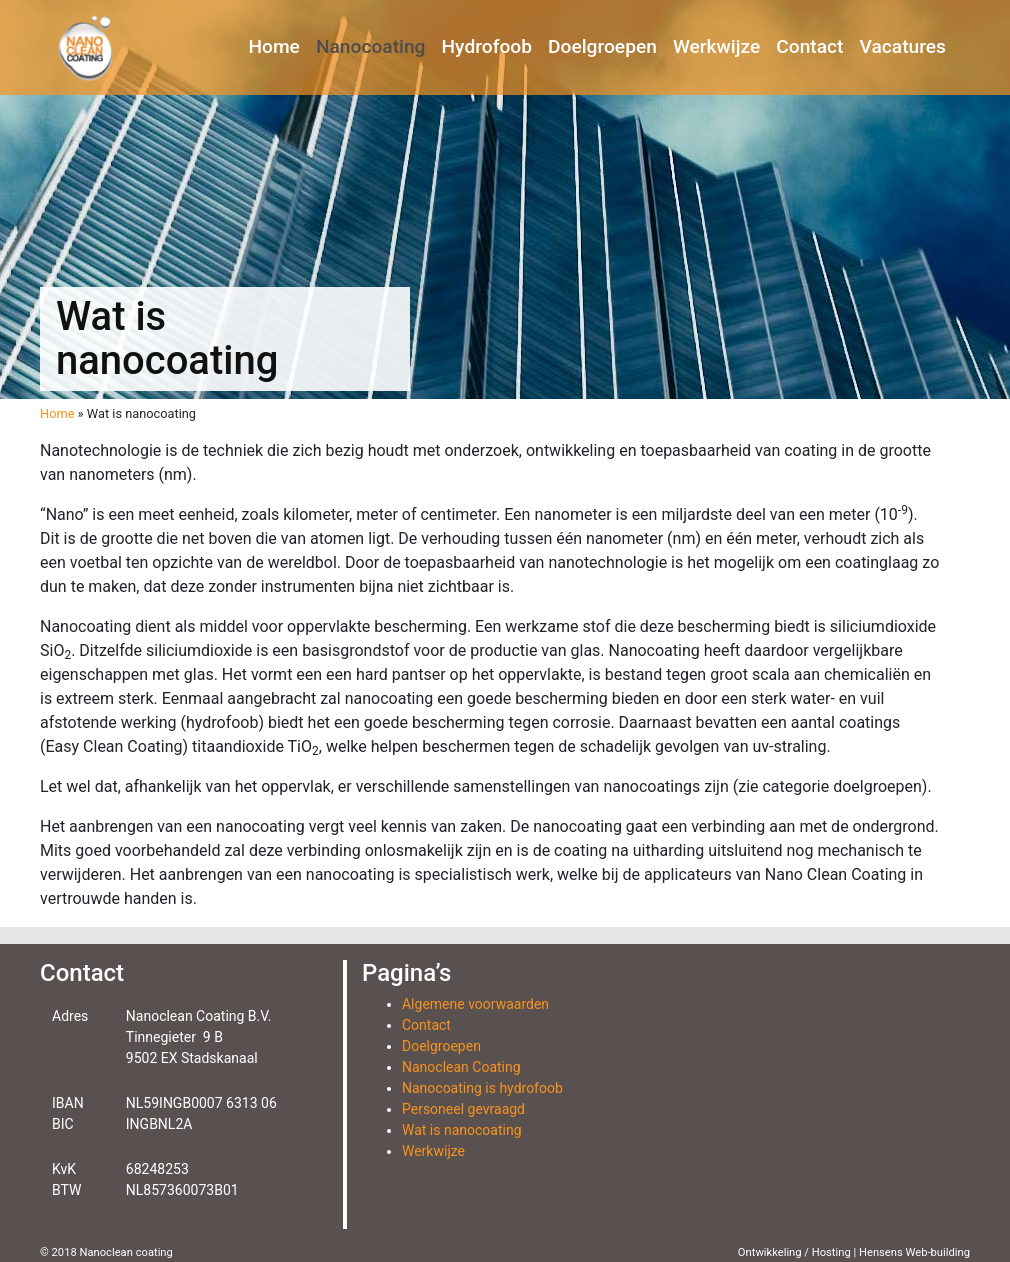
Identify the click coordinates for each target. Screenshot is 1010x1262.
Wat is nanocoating (462, 1130)
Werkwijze (716, 46)
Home (274, 46)
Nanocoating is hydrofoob (482, 1088)
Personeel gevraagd (463, 1109)
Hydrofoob (487, 46)
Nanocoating (371, 46)
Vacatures (903, 46)
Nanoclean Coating (461, 1067)
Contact (809, 46)
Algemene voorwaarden (475, 1004)
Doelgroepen (602, 46)
